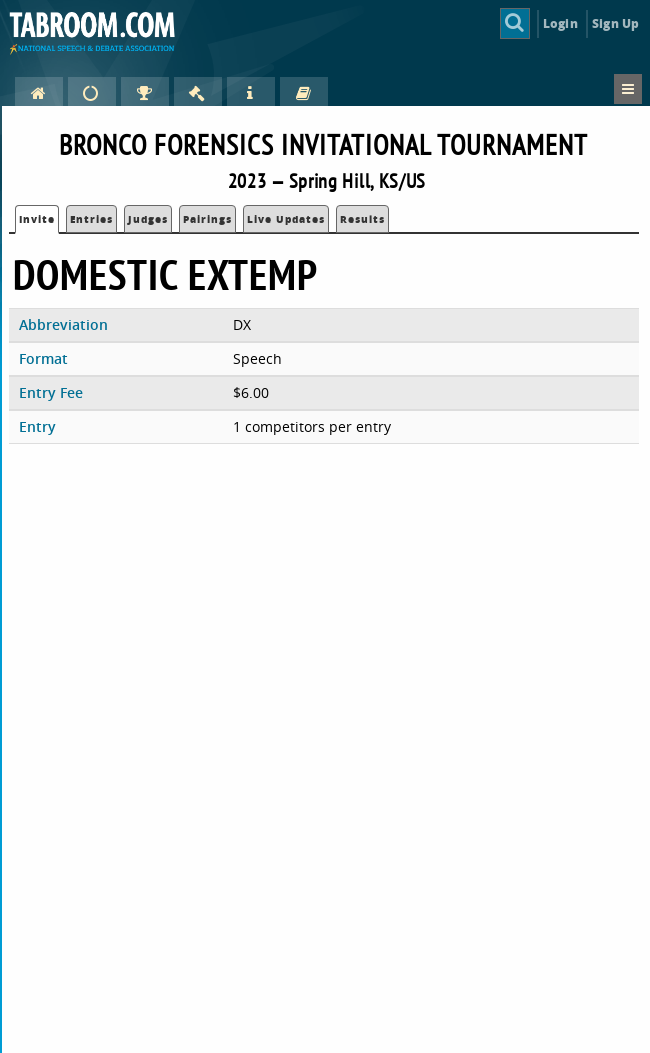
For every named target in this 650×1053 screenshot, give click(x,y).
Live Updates (286, 219)
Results (362, 219)
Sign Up (615, 23)
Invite (37, 219)
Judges (148, 219)
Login (560, 23)
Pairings (207, 219)
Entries (91, 219)
